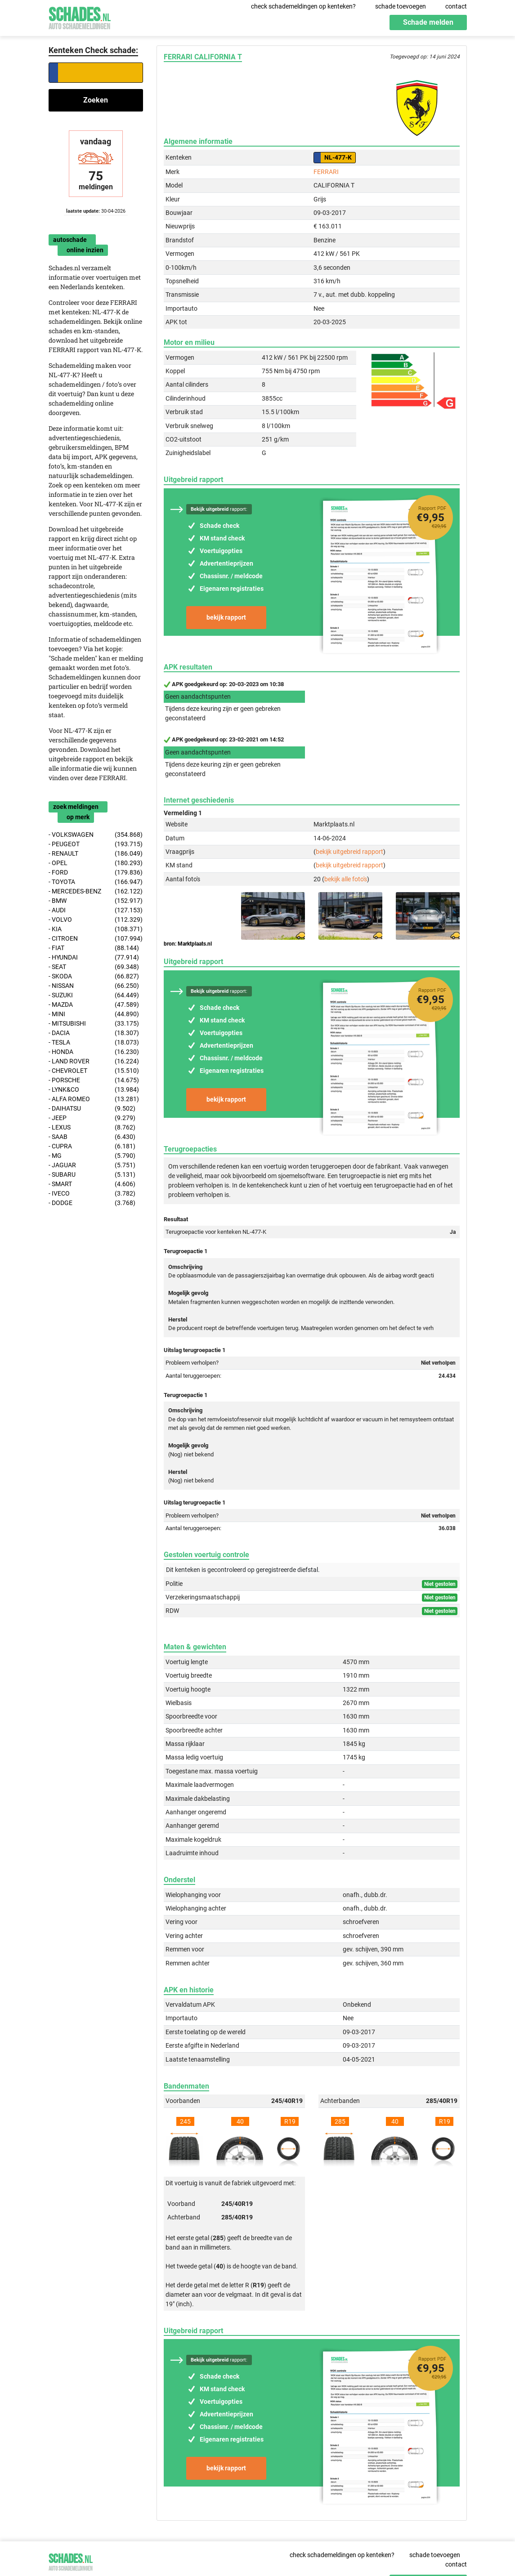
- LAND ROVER (94, 1061)
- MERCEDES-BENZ (96, 891)
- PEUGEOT (96, 844)
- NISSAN (94, 986)
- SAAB (92, 1137)
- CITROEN (96, 938)
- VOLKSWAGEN (96, 834)
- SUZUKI (94, 995)
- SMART (92, 1184)
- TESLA (94, 1042)
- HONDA (94, 1052)
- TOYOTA (96, 882)
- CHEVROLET (94, 1071)
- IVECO (92, 1193)
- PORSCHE (94, 1080)
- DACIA (94, 1033)
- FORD (96, 872)
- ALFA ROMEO (94, 1099)
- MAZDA (94, 1004)
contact (456, 6)
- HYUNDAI (94, 957)
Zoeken (95, 100)
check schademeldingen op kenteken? (303, 6)
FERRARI (326, 171)
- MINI (94, 1014)
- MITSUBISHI (94, 1023)
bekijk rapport (226, 617)
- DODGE (92, 1203)
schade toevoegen (400, 6)
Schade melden (428, 22)
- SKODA (94, 976)
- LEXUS (92, 1127)
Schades (80, 17)
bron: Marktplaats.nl (188, 944)
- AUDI (96, 910)
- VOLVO (96, 919)
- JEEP (92, 1118)
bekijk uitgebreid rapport (349, 851)
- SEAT (94, 967)
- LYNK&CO (94, 1089)
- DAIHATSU (92, 1108)
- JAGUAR (92, 1165)
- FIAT (94, 948)
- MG (92, 1156)
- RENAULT (96, 853)
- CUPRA (92, 1146)
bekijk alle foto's (345, 879)
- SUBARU (92, 1174)
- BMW (96, 901)
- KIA (96, 929)
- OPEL (96, 863)
